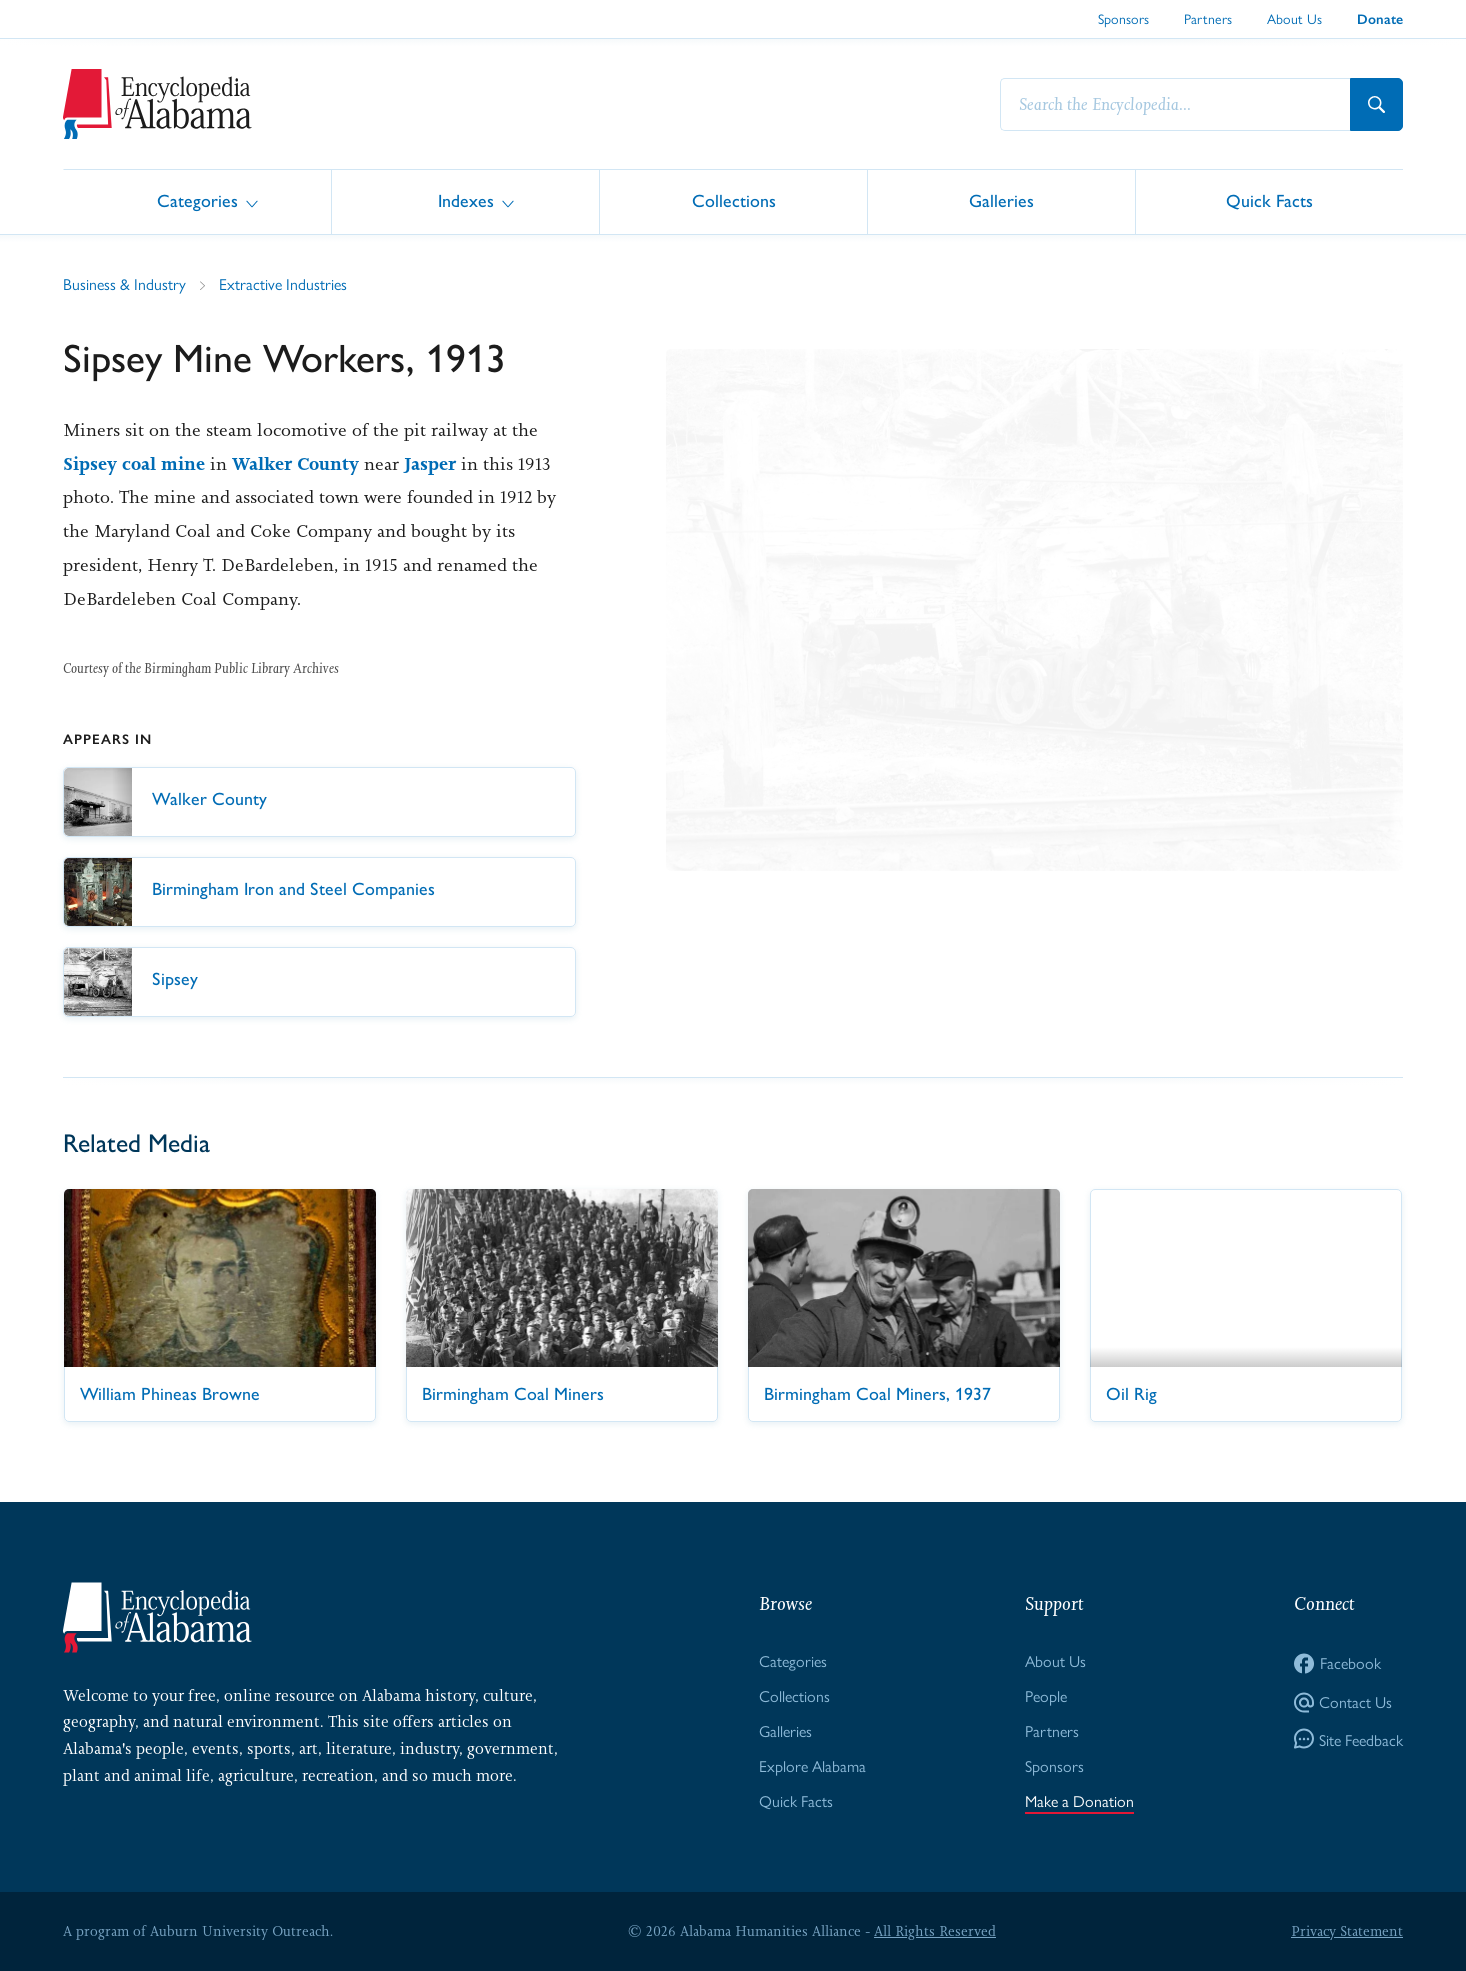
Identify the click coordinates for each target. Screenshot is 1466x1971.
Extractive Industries (283, 283)
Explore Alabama (812, 1765)
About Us (1294, 18)
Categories (197, 200)
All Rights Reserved (935, 1931)
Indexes (466, 200)
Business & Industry (124, 283)
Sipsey (90, 464)
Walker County (295, 464)
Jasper (430, 464)
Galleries (1001, 200)
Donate (1380, 19)
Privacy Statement (1347, 1931)
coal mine (163, 464)
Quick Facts (1269, 200)
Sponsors (1123, 18)
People (1046, 1695)
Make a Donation (1079, 1800)
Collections (734, 200)
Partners (1208, 18)
